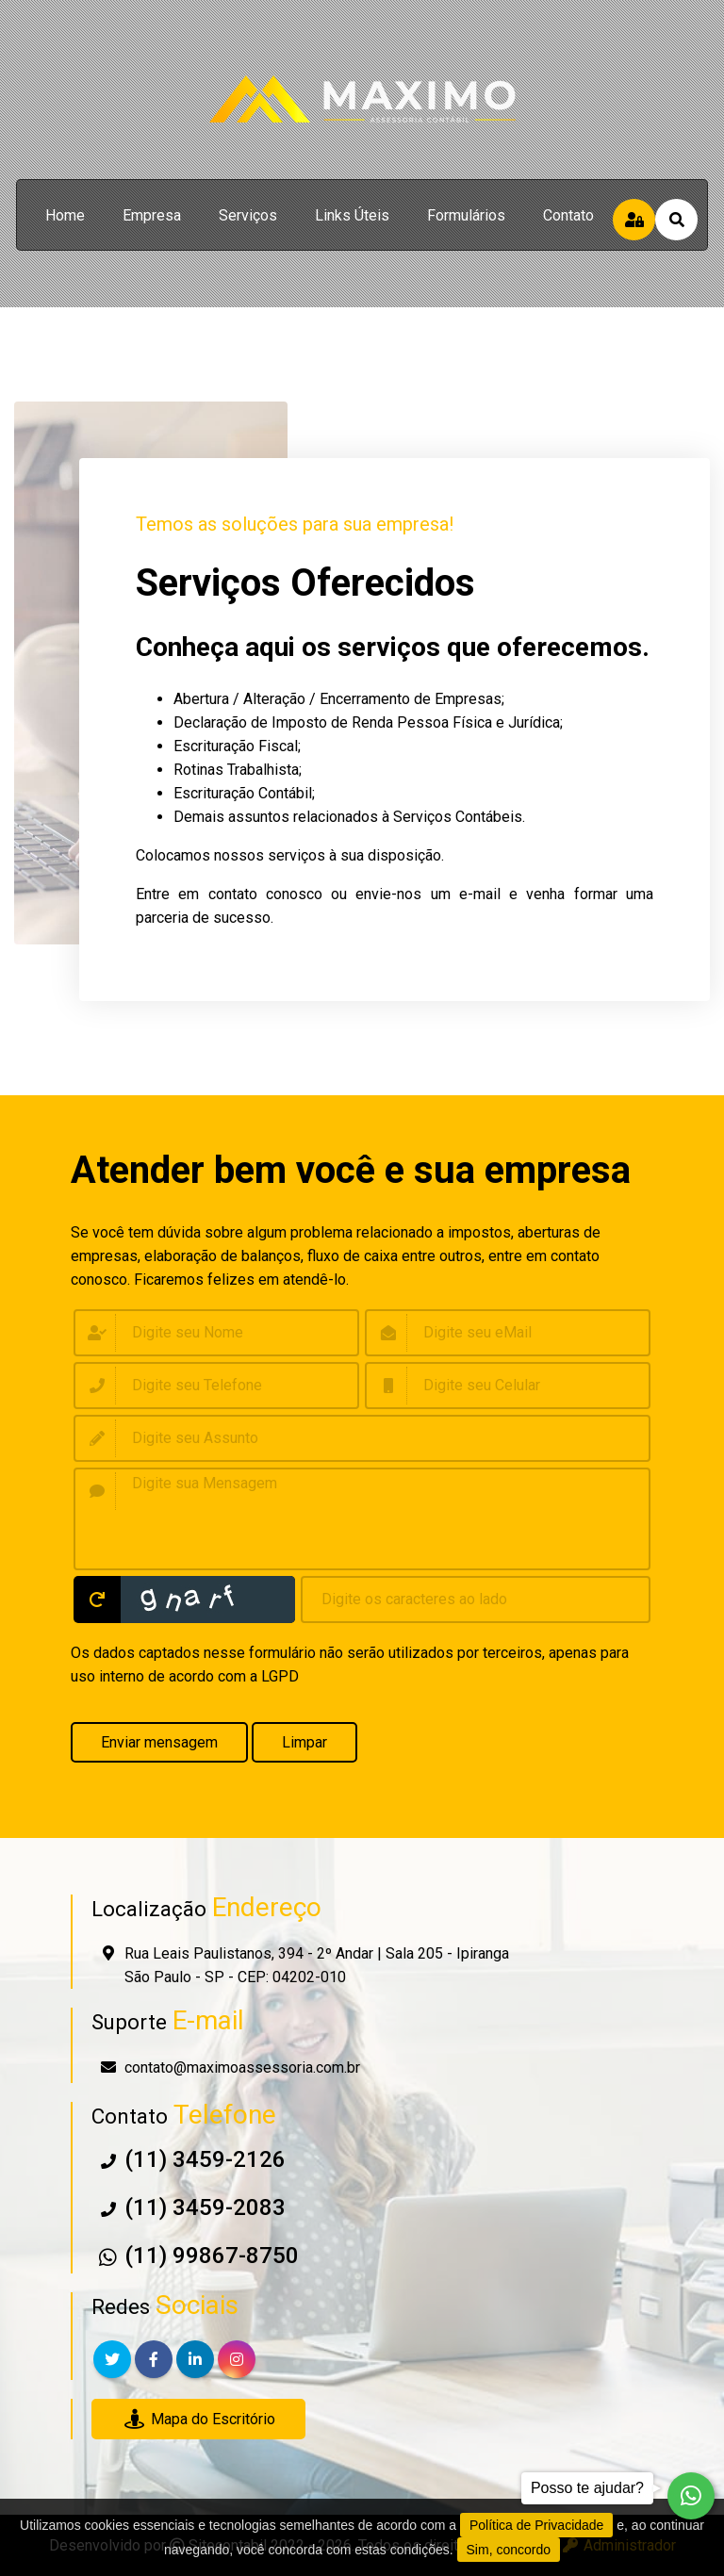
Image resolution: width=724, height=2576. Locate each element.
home (65, 215)
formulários (466, 215)
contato (568, 215)
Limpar (304, 1742)
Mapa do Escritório (198, 2419)
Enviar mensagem (159, 1742)
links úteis (352, 215)
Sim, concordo (509, 2549)
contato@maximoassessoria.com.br (242, 2067)
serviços (248, 215)
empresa (152, 215)
